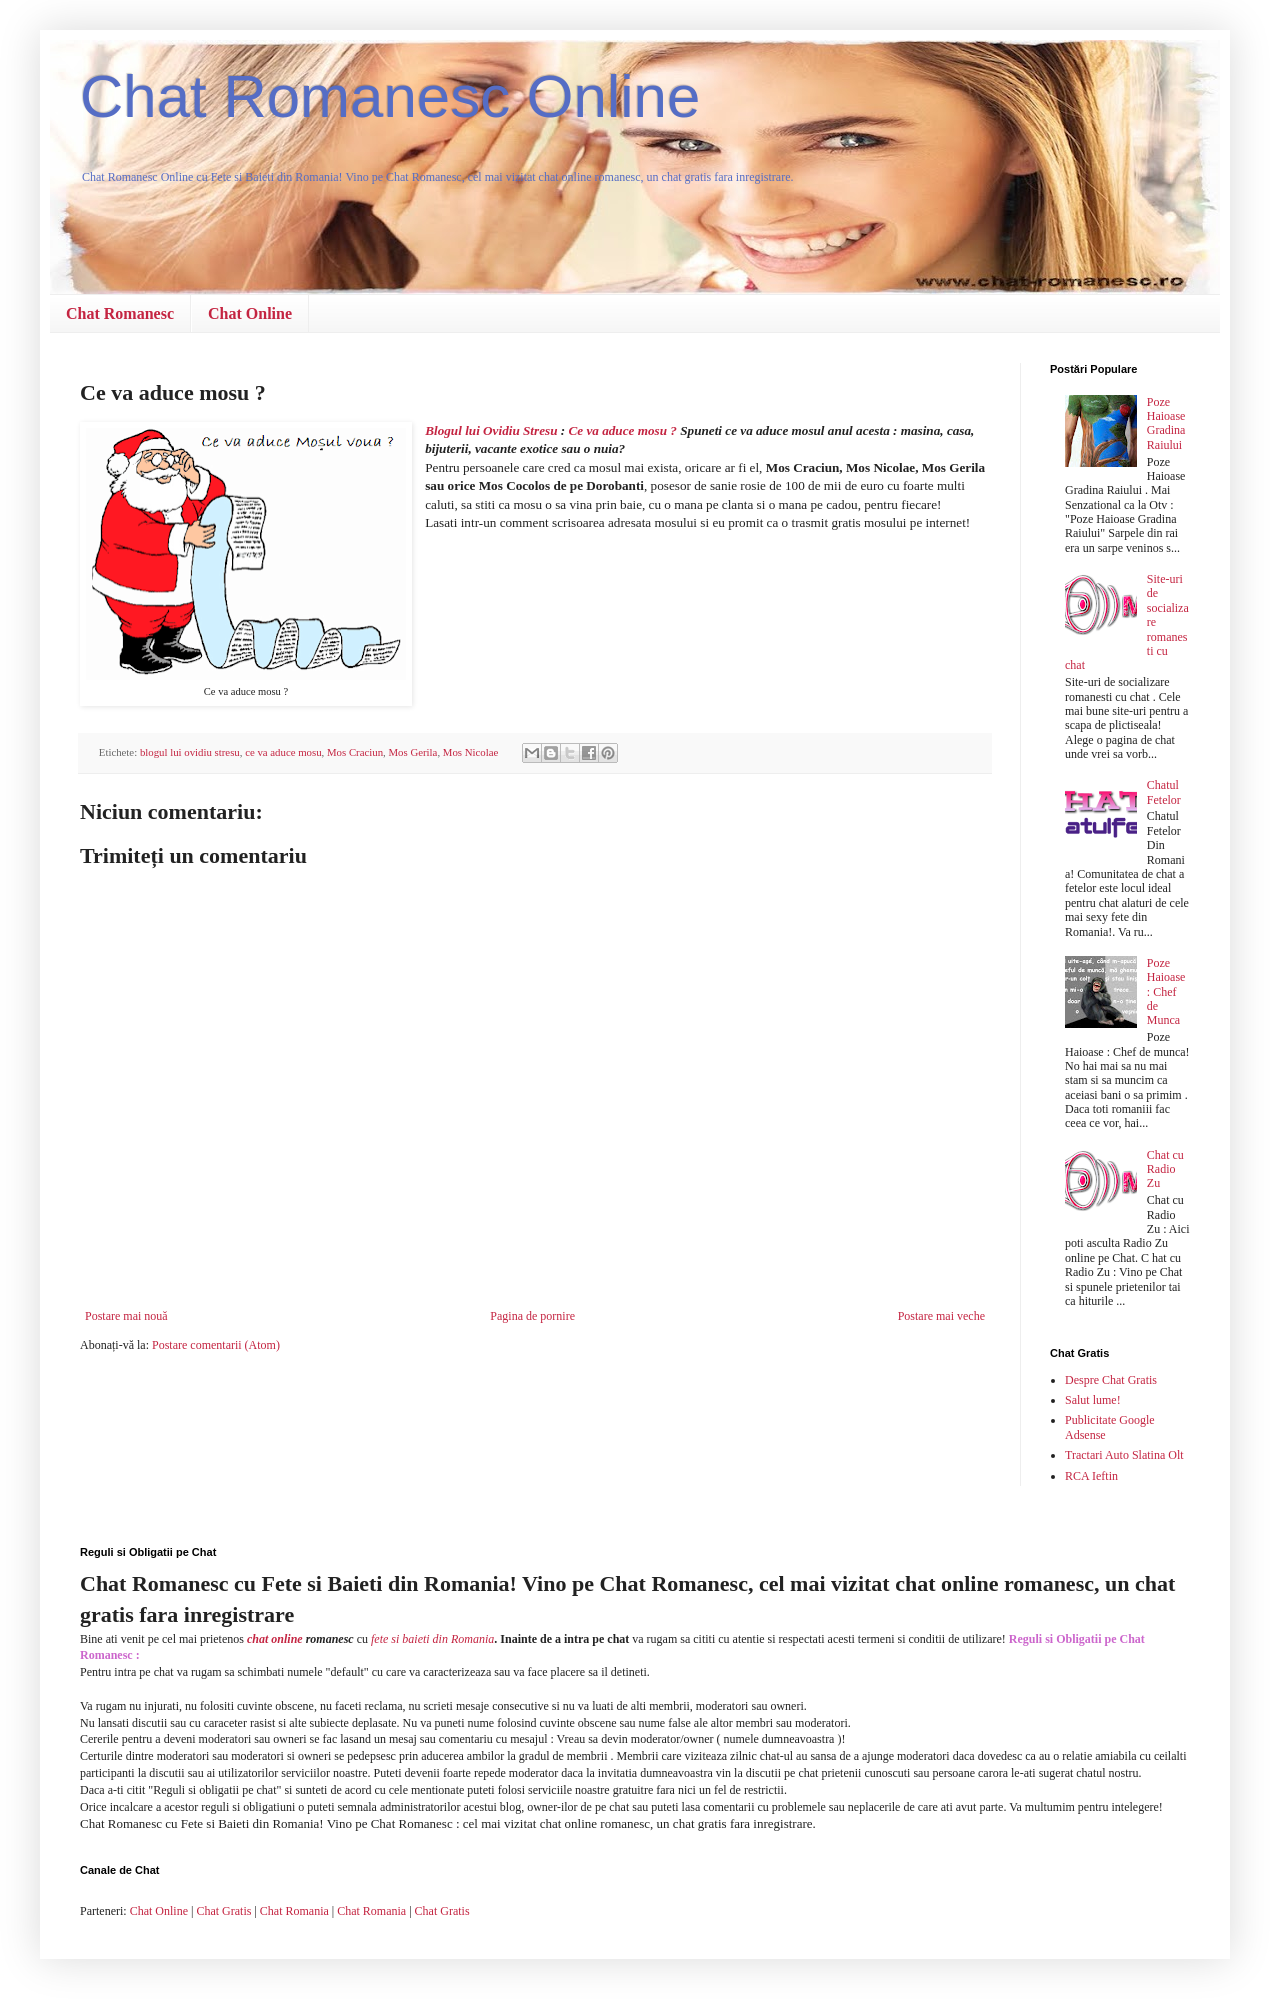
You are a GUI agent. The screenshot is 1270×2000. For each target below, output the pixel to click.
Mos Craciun (355, 752)
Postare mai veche (941, 1316)
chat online (275, 1639)
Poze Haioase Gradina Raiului (1166, 423)
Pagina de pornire (532, 1316)
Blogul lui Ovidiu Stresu (491, 430)
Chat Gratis (223, 1911)
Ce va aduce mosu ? (624, 430)
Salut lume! (1093, 1400)
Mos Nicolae (470, 752)
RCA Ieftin (1091, 1476)
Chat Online (250, 313)
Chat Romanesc (120, 313)
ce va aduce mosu (283, 752)
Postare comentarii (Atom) (216, 1345)
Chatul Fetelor (1164, 792)
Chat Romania (294, 1911)
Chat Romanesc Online (390, 96)
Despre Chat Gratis (1111, 1380)
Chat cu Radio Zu (1165, 1169)
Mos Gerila (413, 752)
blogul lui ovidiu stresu (190, 752)
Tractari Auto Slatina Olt (1124, 1455)
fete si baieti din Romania (432, 1639)
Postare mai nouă (126, 1316)
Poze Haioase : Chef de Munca (1166, 992)
